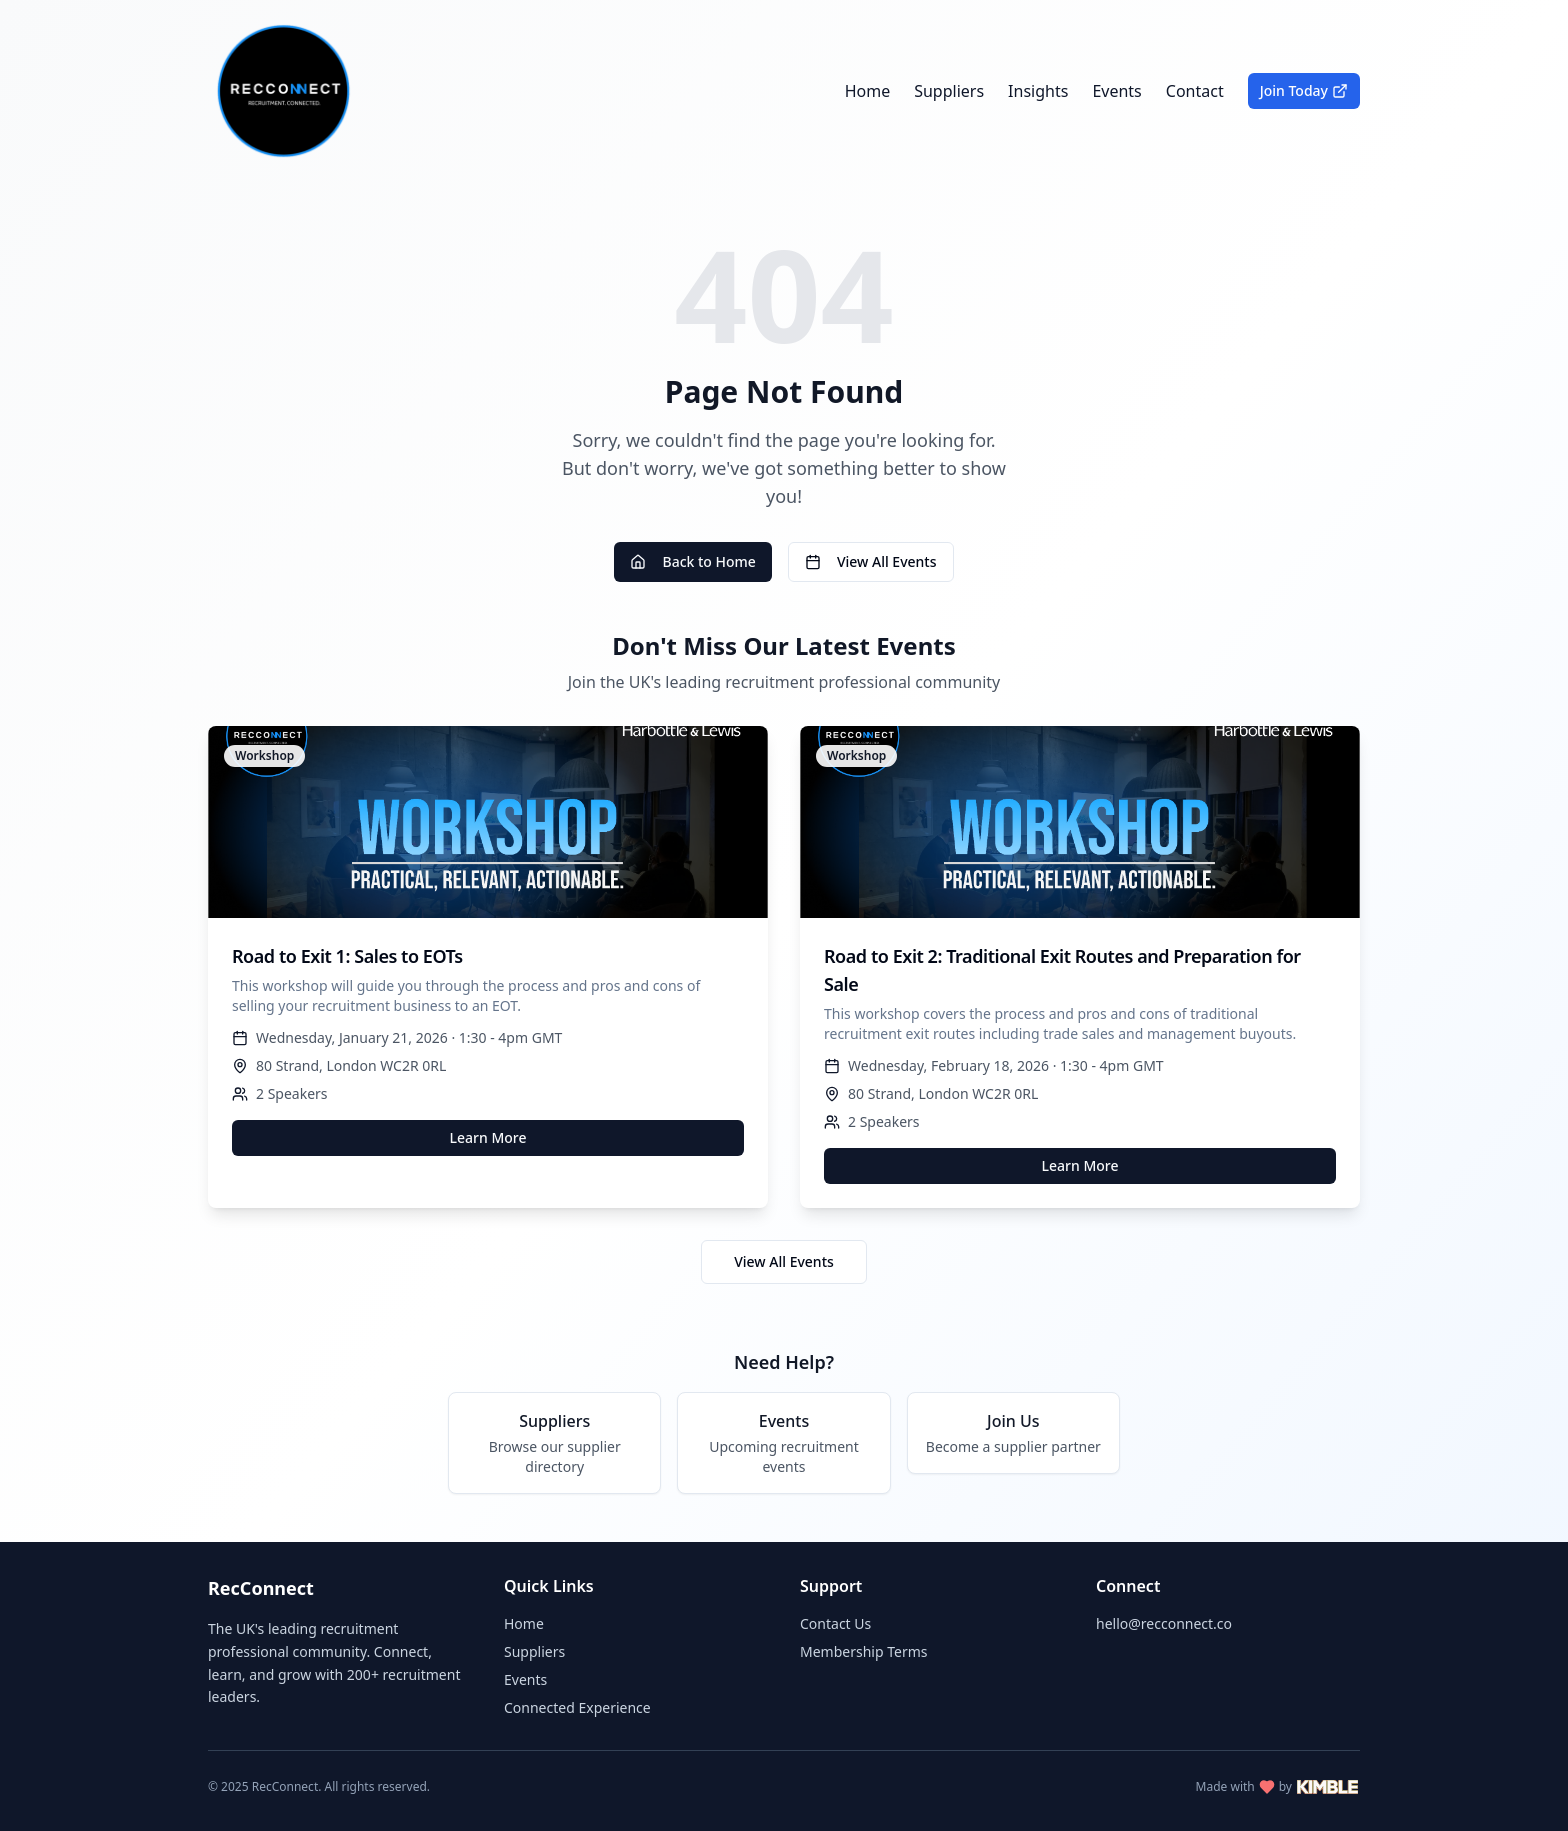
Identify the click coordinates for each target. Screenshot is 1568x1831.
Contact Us (835, 1623)
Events (1116, 91)
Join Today (1304, 90)
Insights (1038, 91)
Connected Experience (577, 1707)
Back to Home (692, 561)
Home (868, 91)
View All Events (871, 561)
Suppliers (949, 91)
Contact (1195, 91)
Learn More (488, 1137)
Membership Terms (863, 1651)
